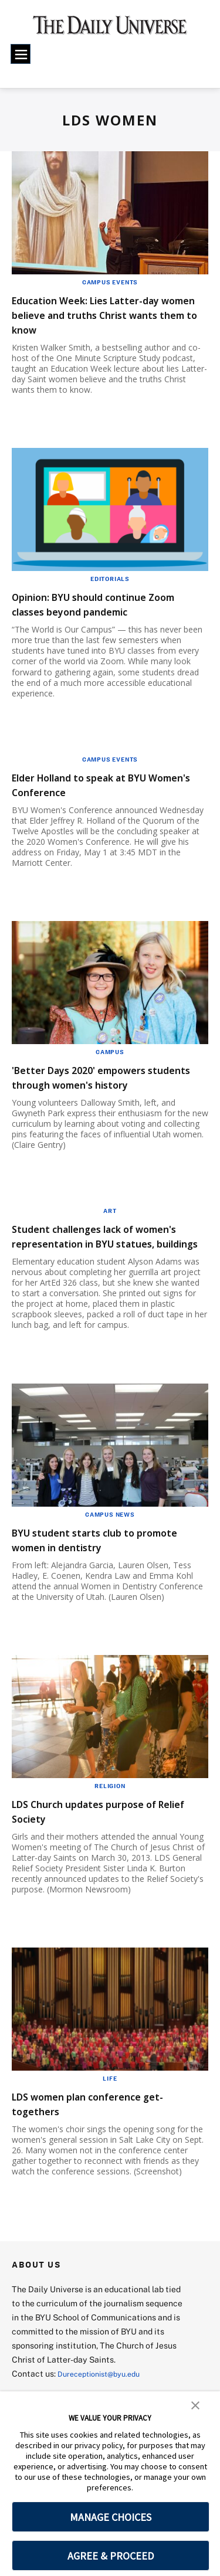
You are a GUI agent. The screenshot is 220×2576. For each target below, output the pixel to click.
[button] (195, 2404)
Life (110, 2107)
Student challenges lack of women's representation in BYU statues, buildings (105, 1257)
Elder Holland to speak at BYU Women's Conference (99, 784)
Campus (110, 1051)
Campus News (110, 1543)
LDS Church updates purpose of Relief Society (104, 1840)
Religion (109, 1815)
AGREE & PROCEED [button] (110, 2556)
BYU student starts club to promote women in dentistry (97, 1569)
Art (109, 1225)
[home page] (110, 29)
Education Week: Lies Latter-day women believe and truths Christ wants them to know (108, 314)
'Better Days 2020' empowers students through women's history (96, 1084)
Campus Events (110, 282)
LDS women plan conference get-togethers (108, 2133)
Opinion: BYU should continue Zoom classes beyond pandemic (105, 604)
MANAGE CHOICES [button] (110, 2517)
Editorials (110, 578)
